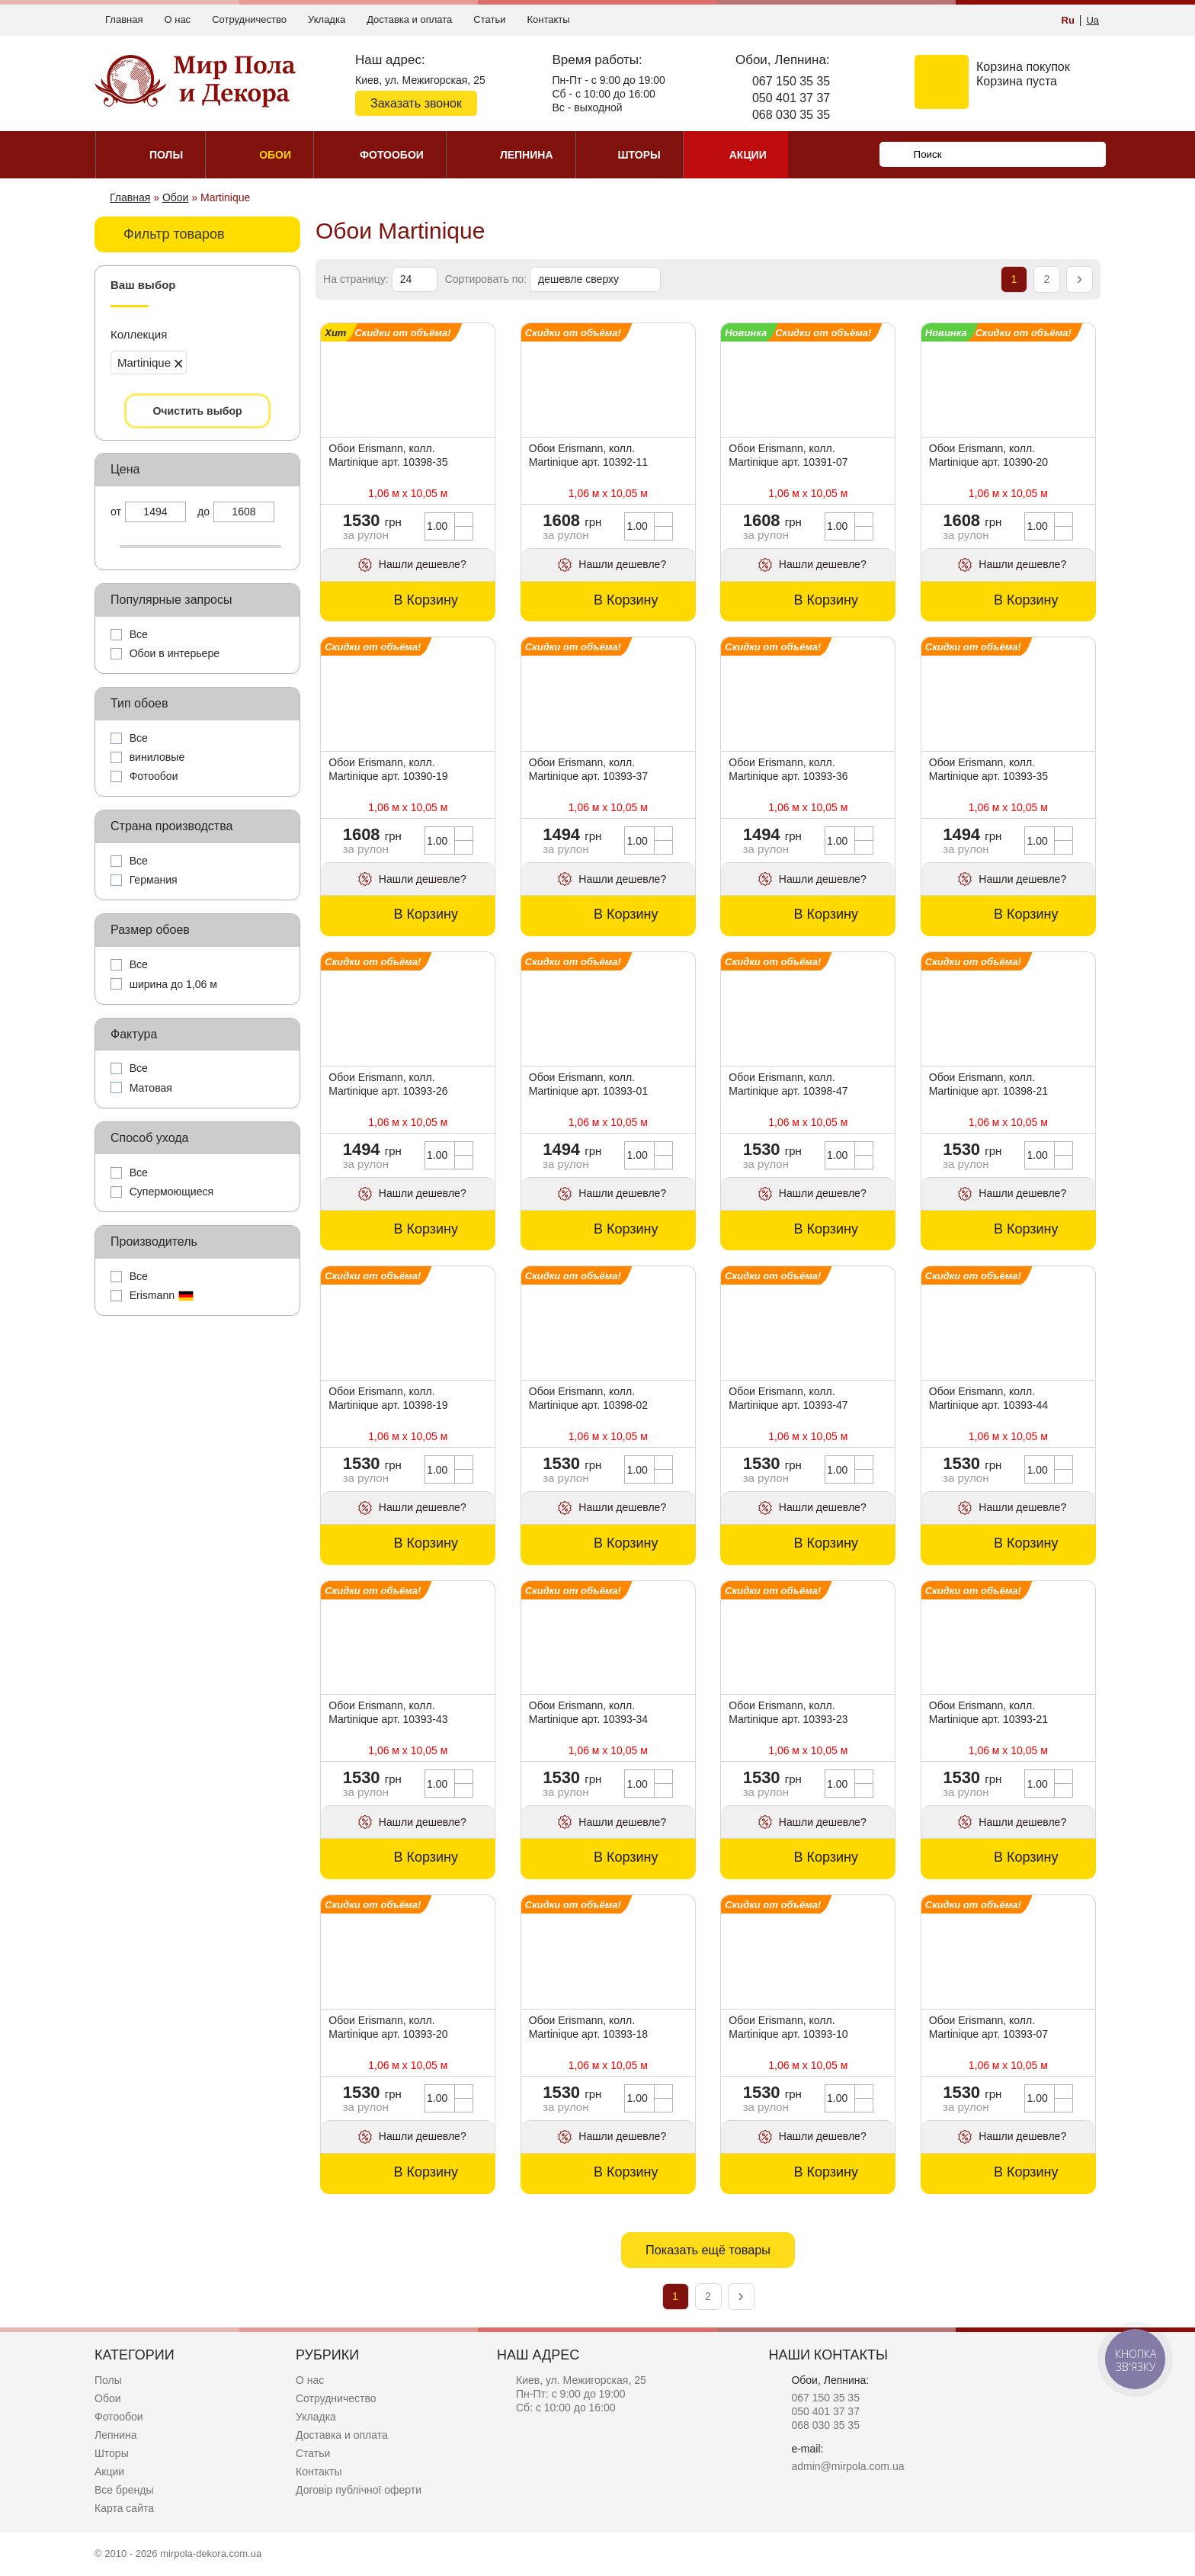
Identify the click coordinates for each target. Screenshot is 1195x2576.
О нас (177, 19)
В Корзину (425, 600)
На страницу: (357, 279)
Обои (108, 2398)
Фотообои (119, 2417)
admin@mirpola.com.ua (847, 2466)
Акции (109, 2471)
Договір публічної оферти (358, 2490)
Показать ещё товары (708, 2250)
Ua (1092, 20)
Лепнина (116, 2435)
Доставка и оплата (409, 19)
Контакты (548, 19)
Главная (124, 19)
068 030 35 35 (791, 114)
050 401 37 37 (791, 97)
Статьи (489, 19)
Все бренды (124, 2490)
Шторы (112, 2453)
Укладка (326, 19)
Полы (108, 2380)
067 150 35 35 (791, 81)
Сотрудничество (249, 19)
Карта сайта (124, 2508)
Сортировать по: (487, 279)
